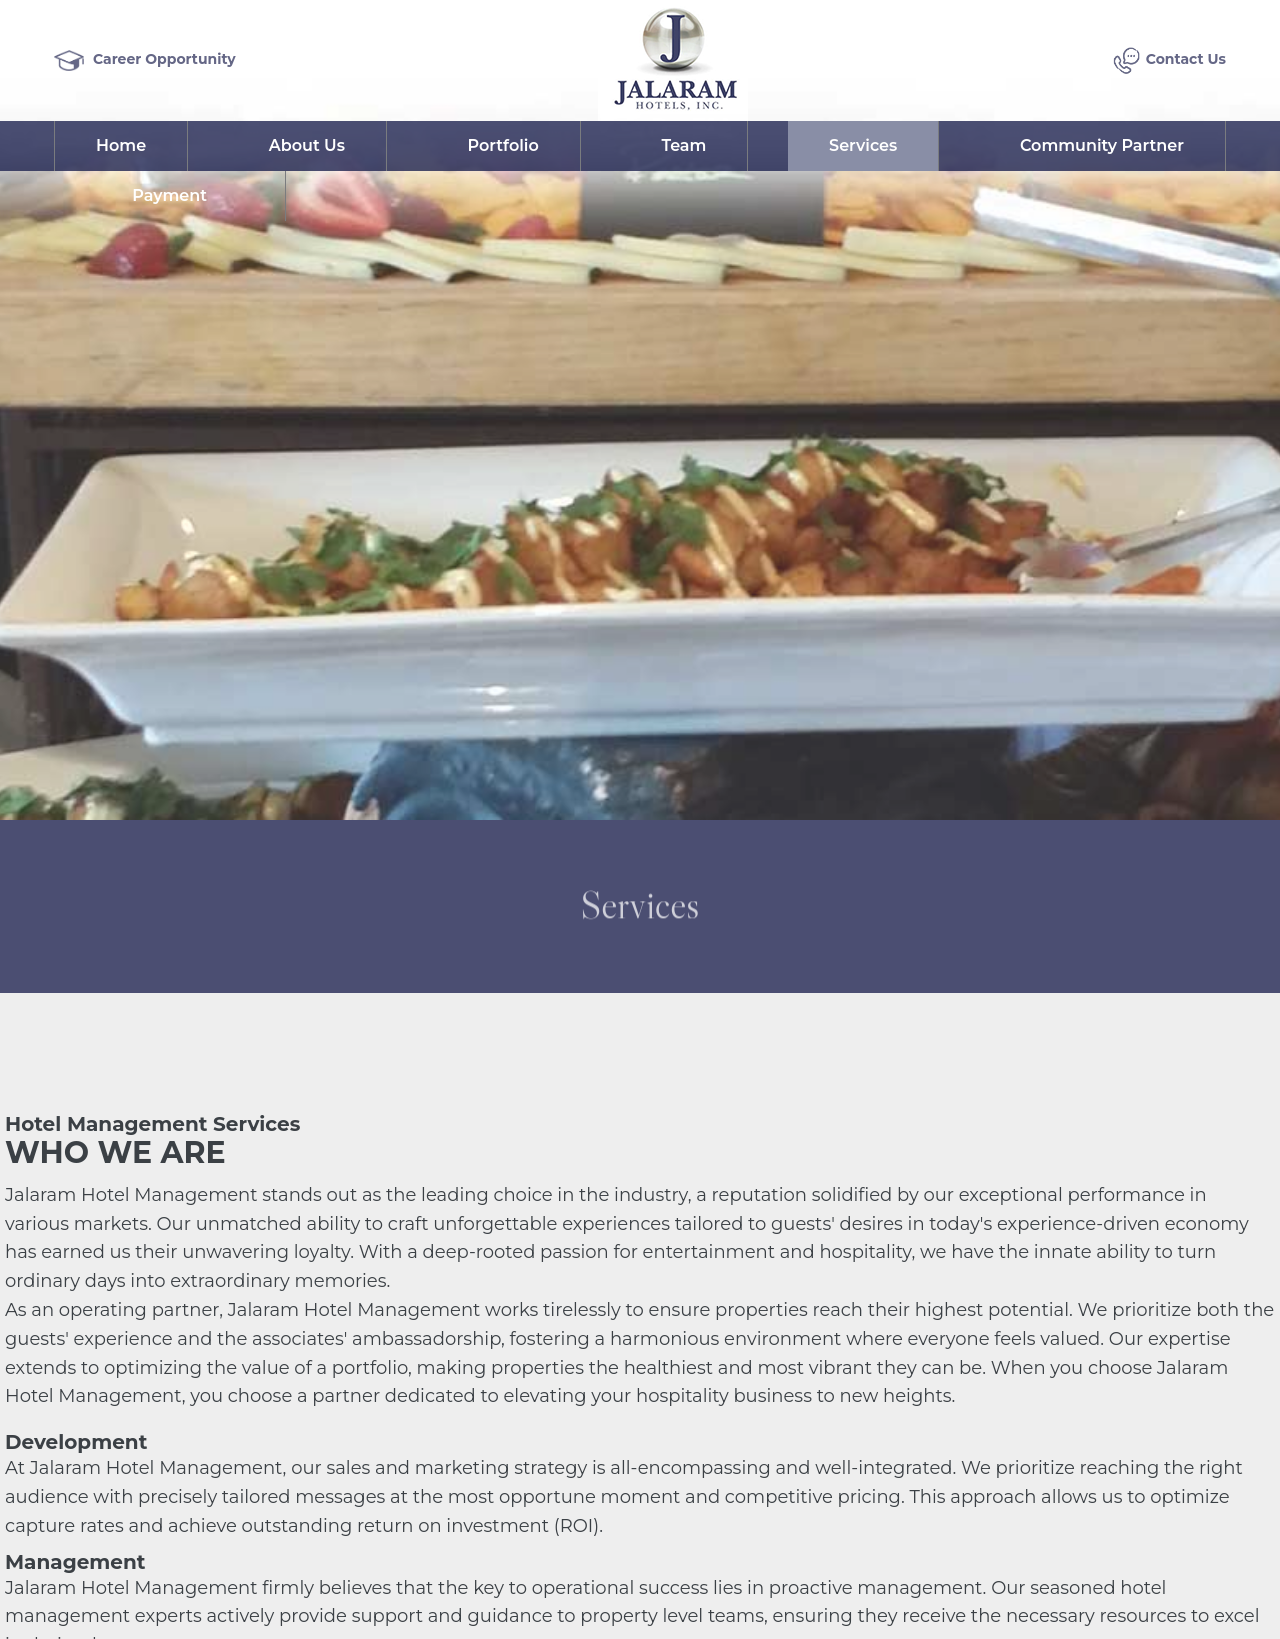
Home (121, 146)
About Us (307, 146)
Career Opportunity (145, 60)
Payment (169, 196)
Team (683, 146)
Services (863, 146)
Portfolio (503, 146)
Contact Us (1168, 60)
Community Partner (1102, 146)
